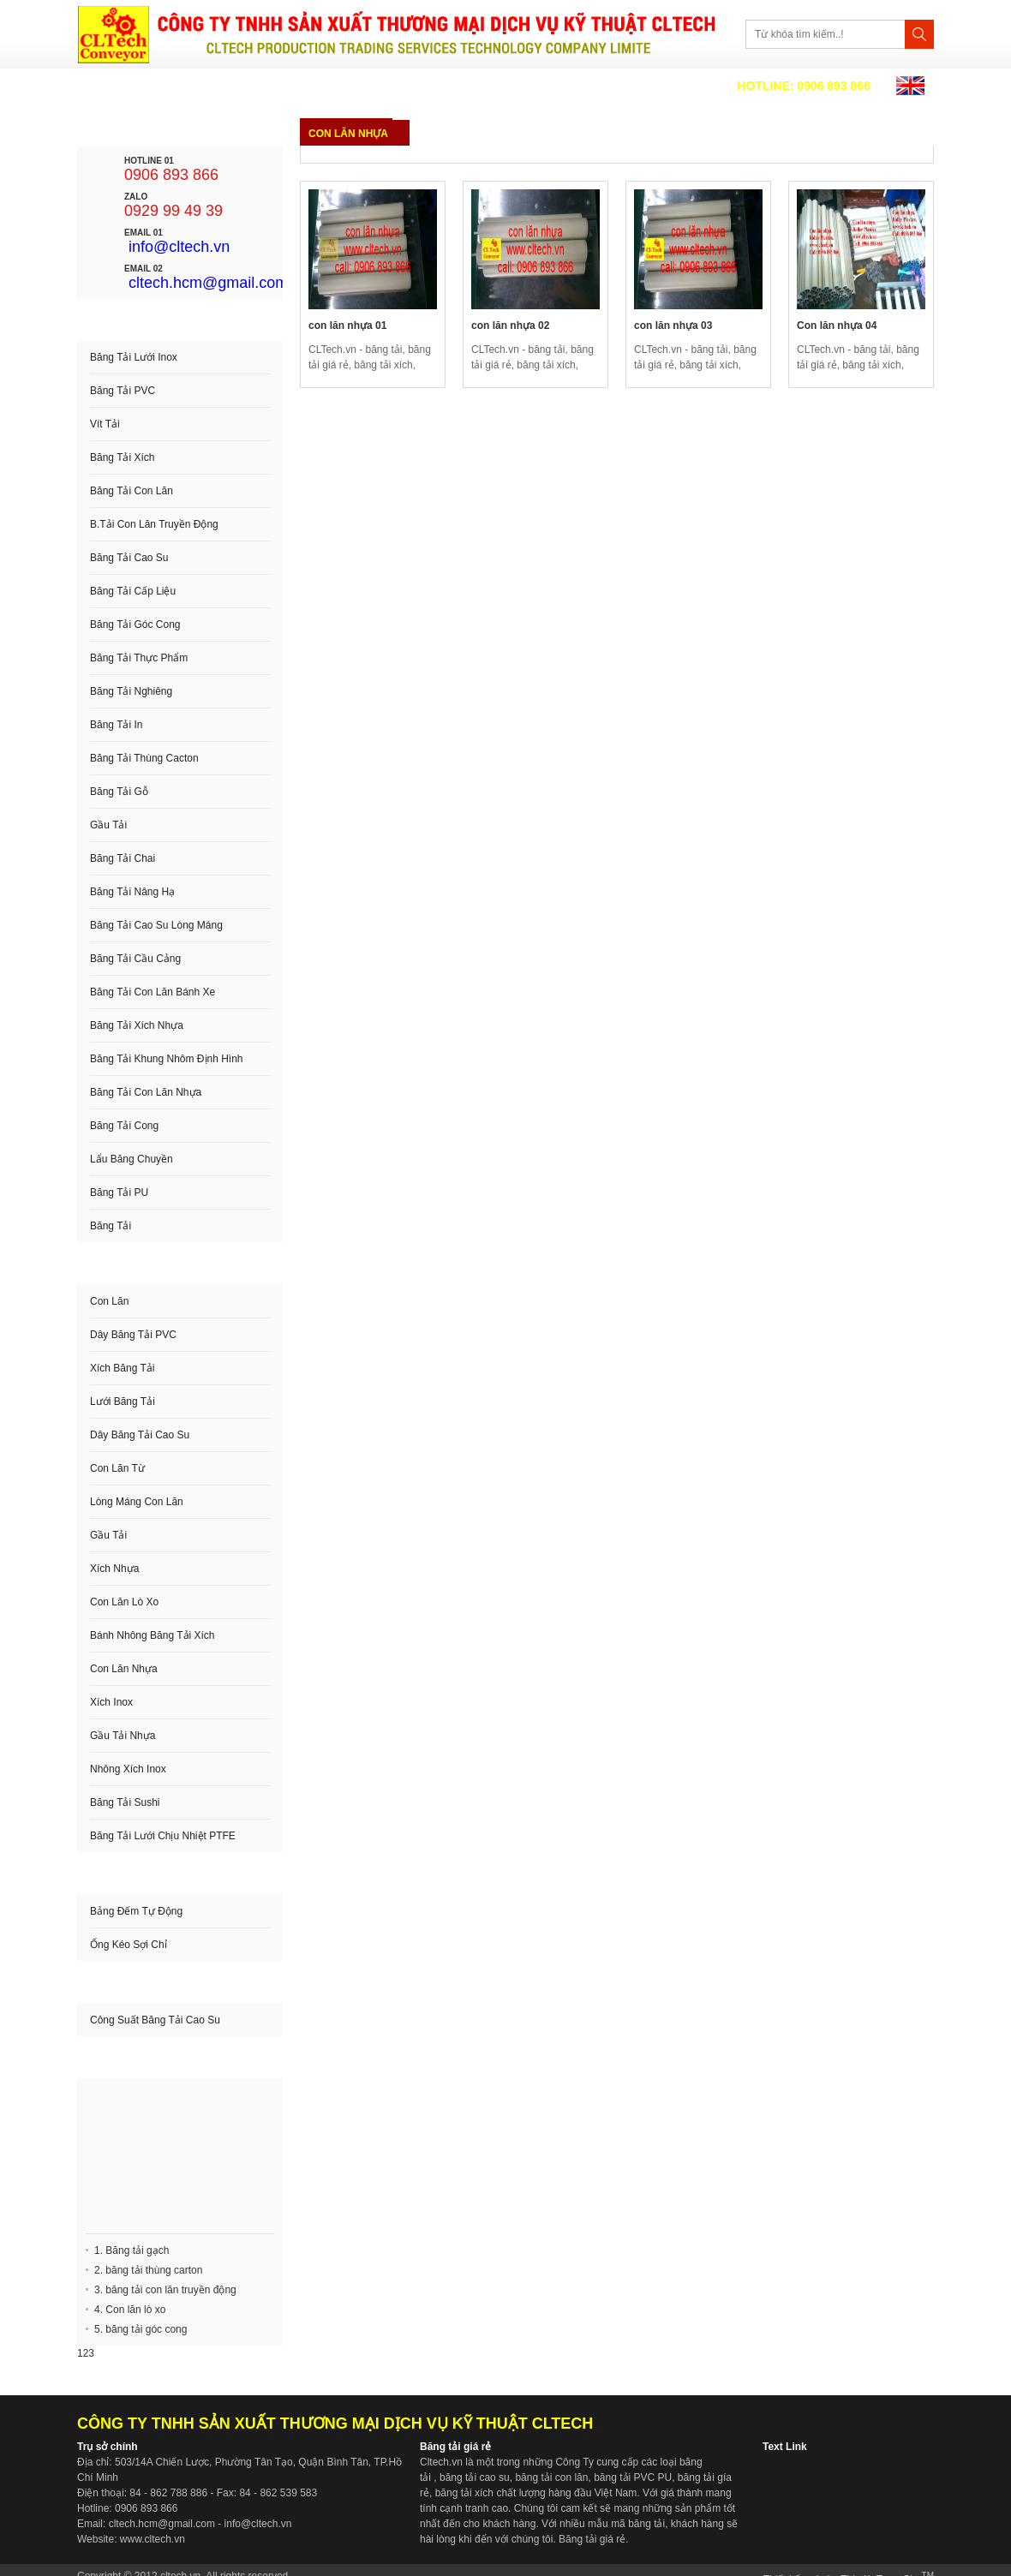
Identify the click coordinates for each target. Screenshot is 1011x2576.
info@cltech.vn (179, 246)
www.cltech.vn (152, 2539)
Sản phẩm (336, 86)
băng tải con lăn (551, 2477)
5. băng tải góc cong (140, 2329)
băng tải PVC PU (633, 2477)
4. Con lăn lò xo (129, 2310)
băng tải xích (464, 2493)
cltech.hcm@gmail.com (208, 282)
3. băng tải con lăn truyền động (165, 2290)
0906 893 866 (803, 86)
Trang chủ (127, 86)
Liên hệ (488, 86)
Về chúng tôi (233, 86)
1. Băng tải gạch (131, 2250)
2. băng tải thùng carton (148, 2270)
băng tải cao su (475, 2477)
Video (415, 86)
